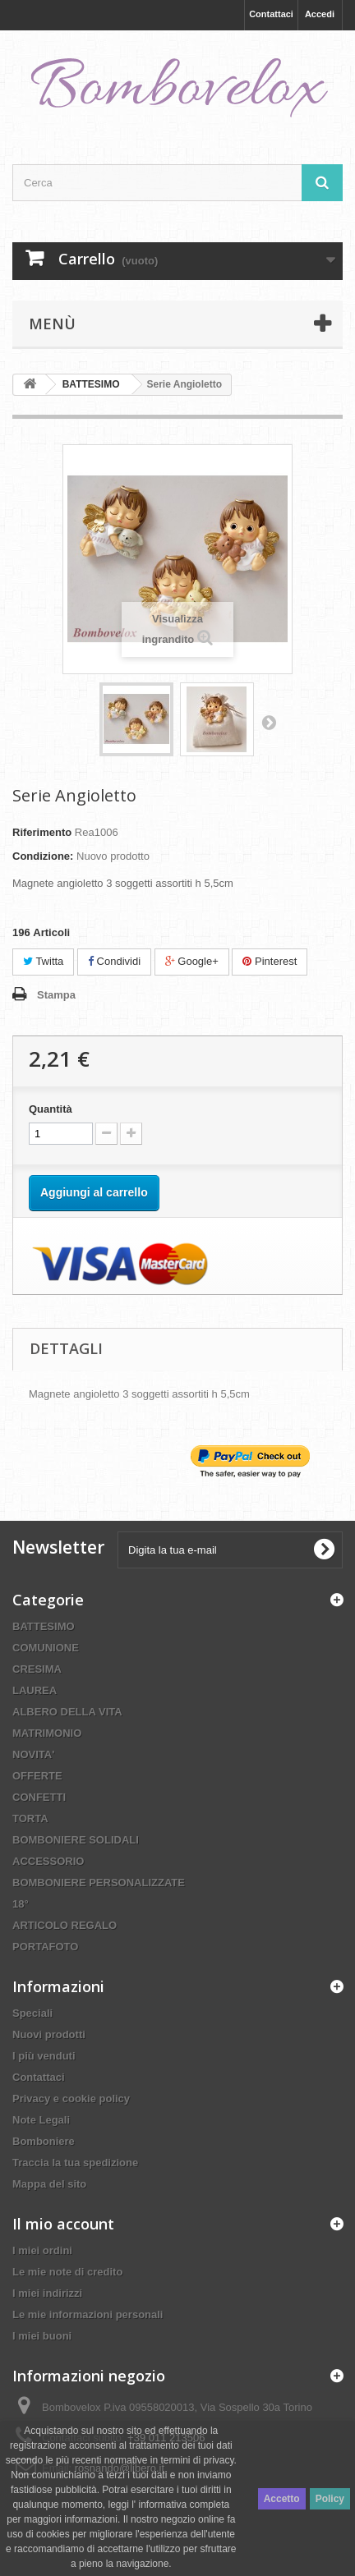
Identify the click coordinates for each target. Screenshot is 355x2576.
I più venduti (44, 2056)
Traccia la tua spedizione (75, 2162)
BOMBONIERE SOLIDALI (75, 1840)
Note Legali (41, 2120)
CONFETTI (39, 1797)
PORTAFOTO (45, 1946)
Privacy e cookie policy (71, 2098)
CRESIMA (37, 1669)
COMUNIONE (45, 1648)
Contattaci (271, 14)
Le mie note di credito (67, 2272)
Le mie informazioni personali (87, 2314)
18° (20, 1904)
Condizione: (42, 856)
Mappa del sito (49, 2184)
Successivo (268, 722)
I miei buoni (41, 2336)
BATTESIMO (43, 1626)
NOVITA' (33, 1754)
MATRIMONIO (46, 1733)
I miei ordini (42, 2250)
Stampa (56, 995)
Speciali (32, 2013)
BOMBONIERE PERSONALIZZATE (98, 1882)
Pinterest (269, 961)
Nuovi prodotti (48, 2034)
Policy (330, 2499)
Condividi (114, 961)
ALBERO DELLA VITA (67, 1712)
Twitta (43, 961)
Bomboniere (43, 2141)
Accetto (282, 2499)
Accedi (319, 14)
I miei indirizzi (47, 2293)
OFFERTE (37, 1776)
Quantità (50, 1109)
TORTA (30, 1818)
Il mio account (63, 2224)
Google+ (192, 961)
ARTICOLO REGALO (64, 1925)
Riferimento (41, 832)
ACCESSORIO (48, 1861)
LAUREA (34, 1690)
